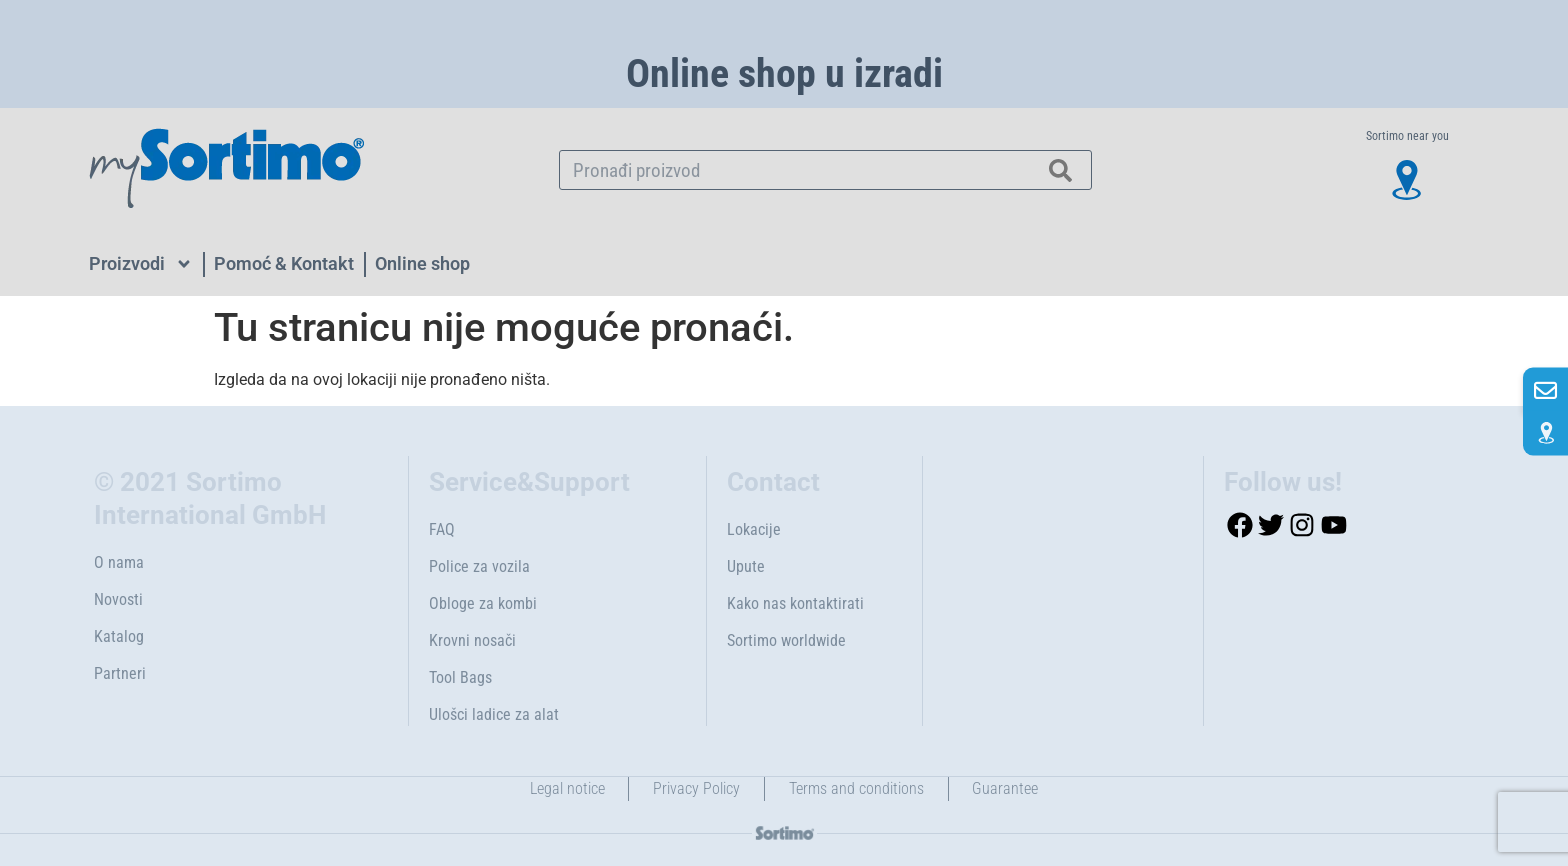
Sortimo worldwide (786, 640)
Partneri (120, 673)
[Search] (1061, 170)
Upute (746, 566)
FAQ (442, 529)
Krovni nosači (472, 640)
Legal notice (566, 788)
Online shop (422, 263)
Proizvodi (141, 264)
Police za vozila (479, 566)
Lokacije (754, 529)
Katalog (119, 636)
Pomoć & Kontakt (284, 263)
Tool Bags (460, 677)
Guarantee (1006, 788)
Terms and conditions (856, 788)
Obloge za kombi (483, 603)
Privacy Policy (696, 788)
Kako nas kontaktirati (795, 603)
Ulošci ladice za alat (494, 714)
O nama (119, 562)
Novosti (118, 599)
